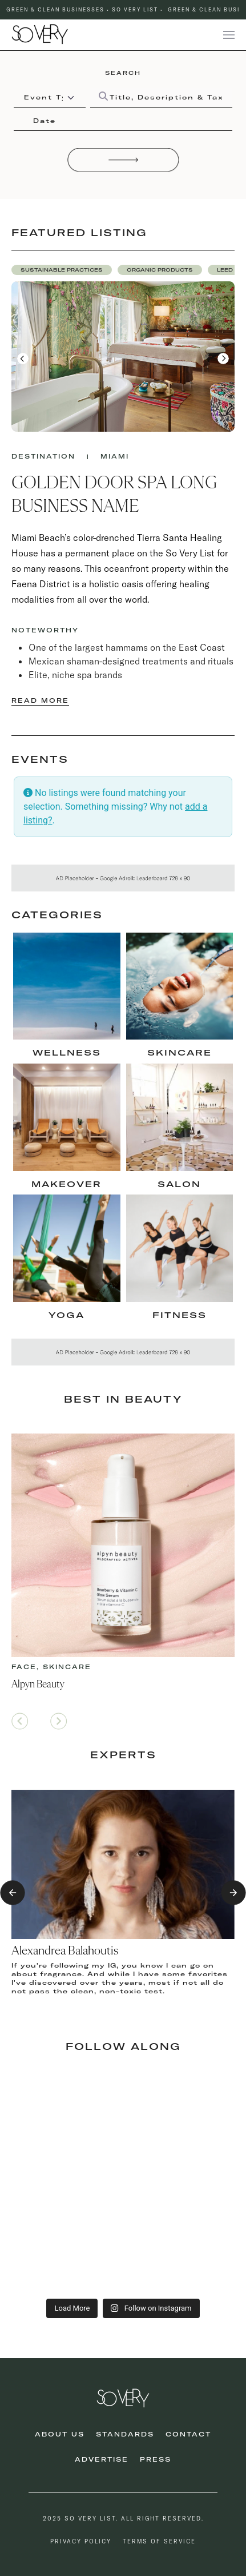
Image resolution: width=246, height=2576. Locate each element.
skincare (179, 1053)
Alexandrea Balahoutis (64, 1951)
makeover (66, 1184)
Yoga (66, 1315)
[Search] (123, 159)
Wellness (67, 1053)
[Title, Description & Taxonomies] (161, 97)
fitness (179, 1315)
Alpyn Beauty (37, 1684)
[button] (61, 270)
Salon (179, 1184)
